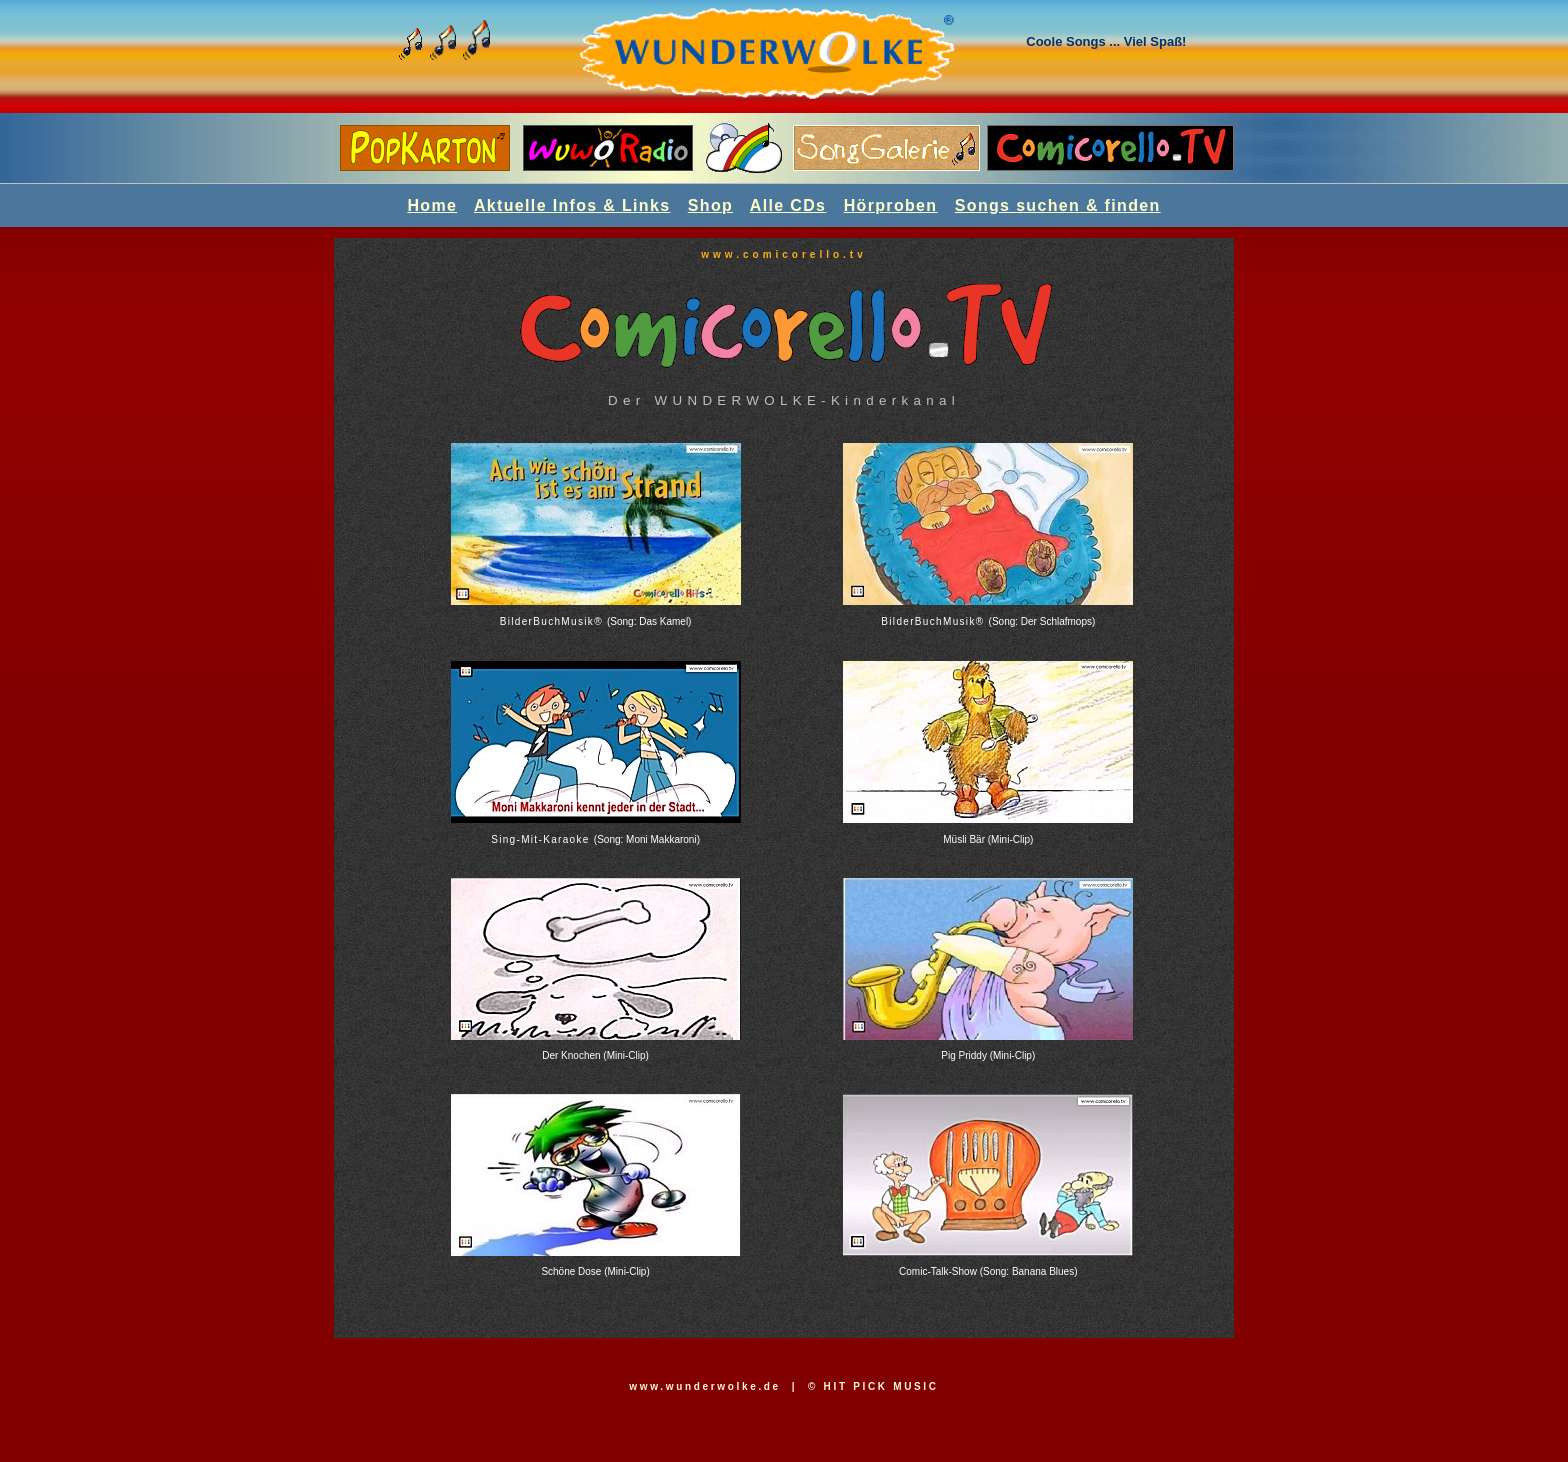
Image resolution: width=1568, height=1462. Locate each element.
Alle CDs (788, 205)
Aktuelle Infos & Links (572, 205)
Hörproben (891, 205)
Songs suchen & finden (1058, 205)
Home (432, 205)
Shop (710, 205)
